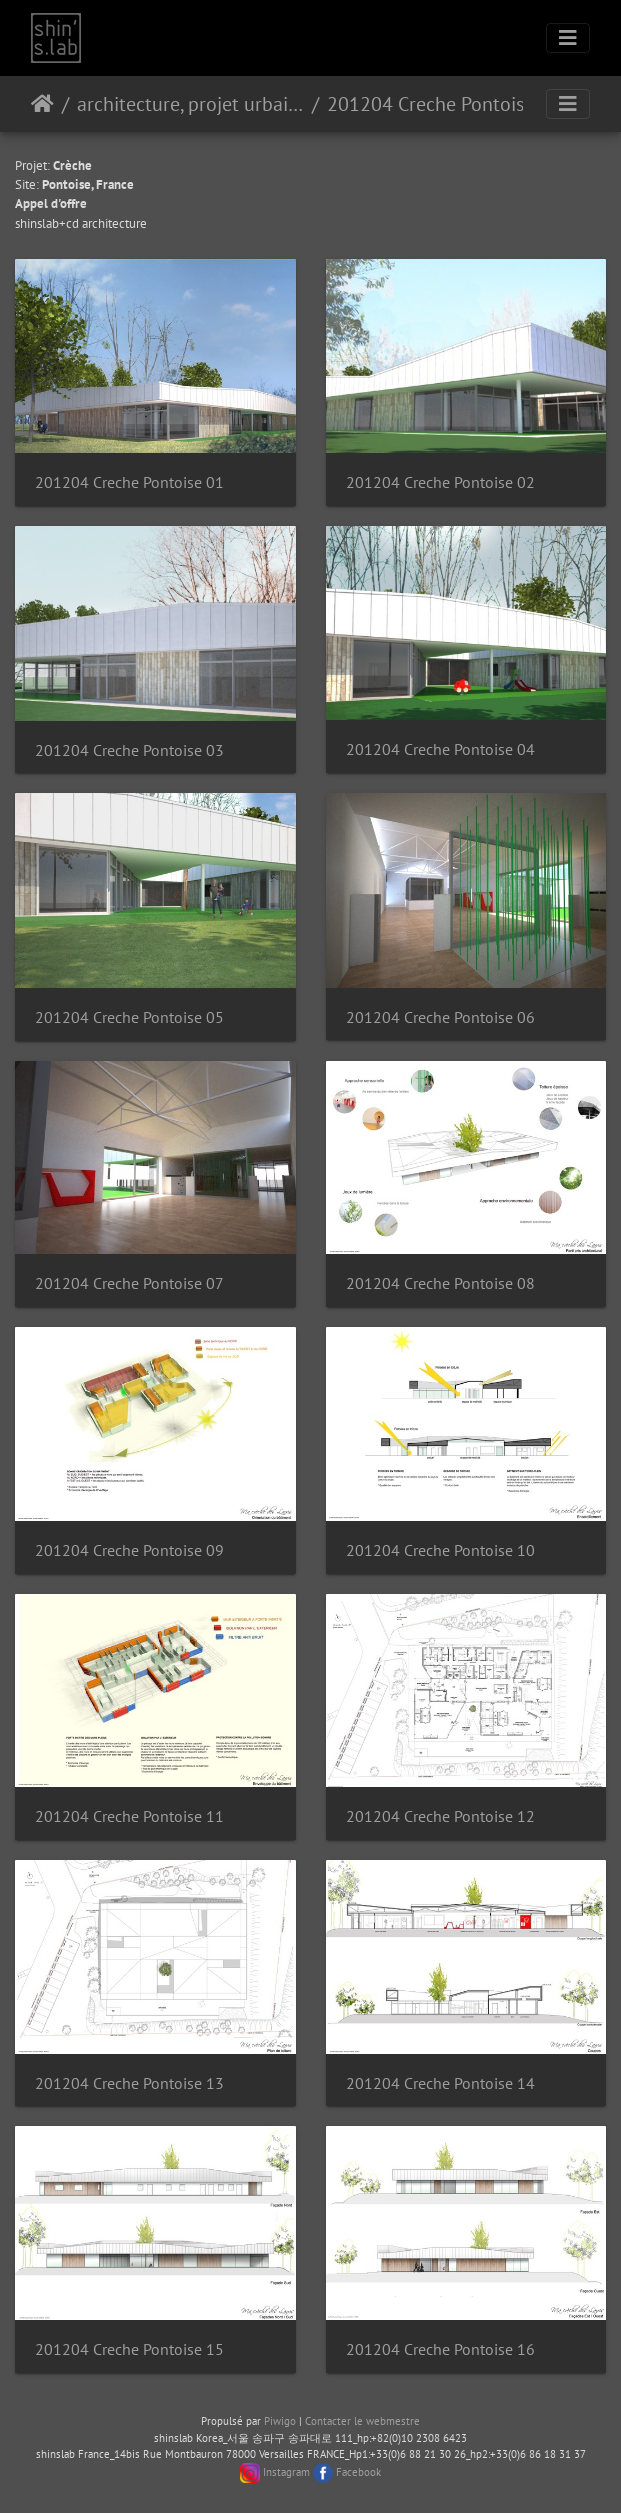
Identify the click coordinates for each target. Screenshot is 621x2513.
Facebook (358, 2472)
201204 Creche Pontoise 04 (440, 749)
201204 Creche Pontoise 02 (440, 482)
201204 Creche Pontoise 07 (129, 1283)
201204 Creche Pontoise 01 (129, 482)
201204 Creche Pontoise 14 (440, 2083)
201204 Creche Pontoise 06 (440, 1017)
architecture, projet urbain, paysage (190, 104)
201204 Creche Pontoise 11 (129, 1816)
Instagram (286, 2472)
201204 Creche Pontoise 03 (129, 750)
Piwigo (280, 2421)
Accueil (42, 104)
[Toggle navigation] (568, 38)
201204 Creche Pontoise (430, 104)
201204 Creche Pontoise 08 (440, 1283)
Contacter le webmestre (362, 2421)
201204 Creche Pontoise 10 (440, 1550)
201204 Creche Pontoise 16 (440, 2349)
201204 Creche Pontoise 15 (129, 2349)
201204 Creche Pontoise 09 (129, 1550)
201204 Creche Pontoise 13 (129, 2083)
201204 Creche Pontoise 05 (129, 1017)
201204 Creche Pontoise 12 (440, 1816)
